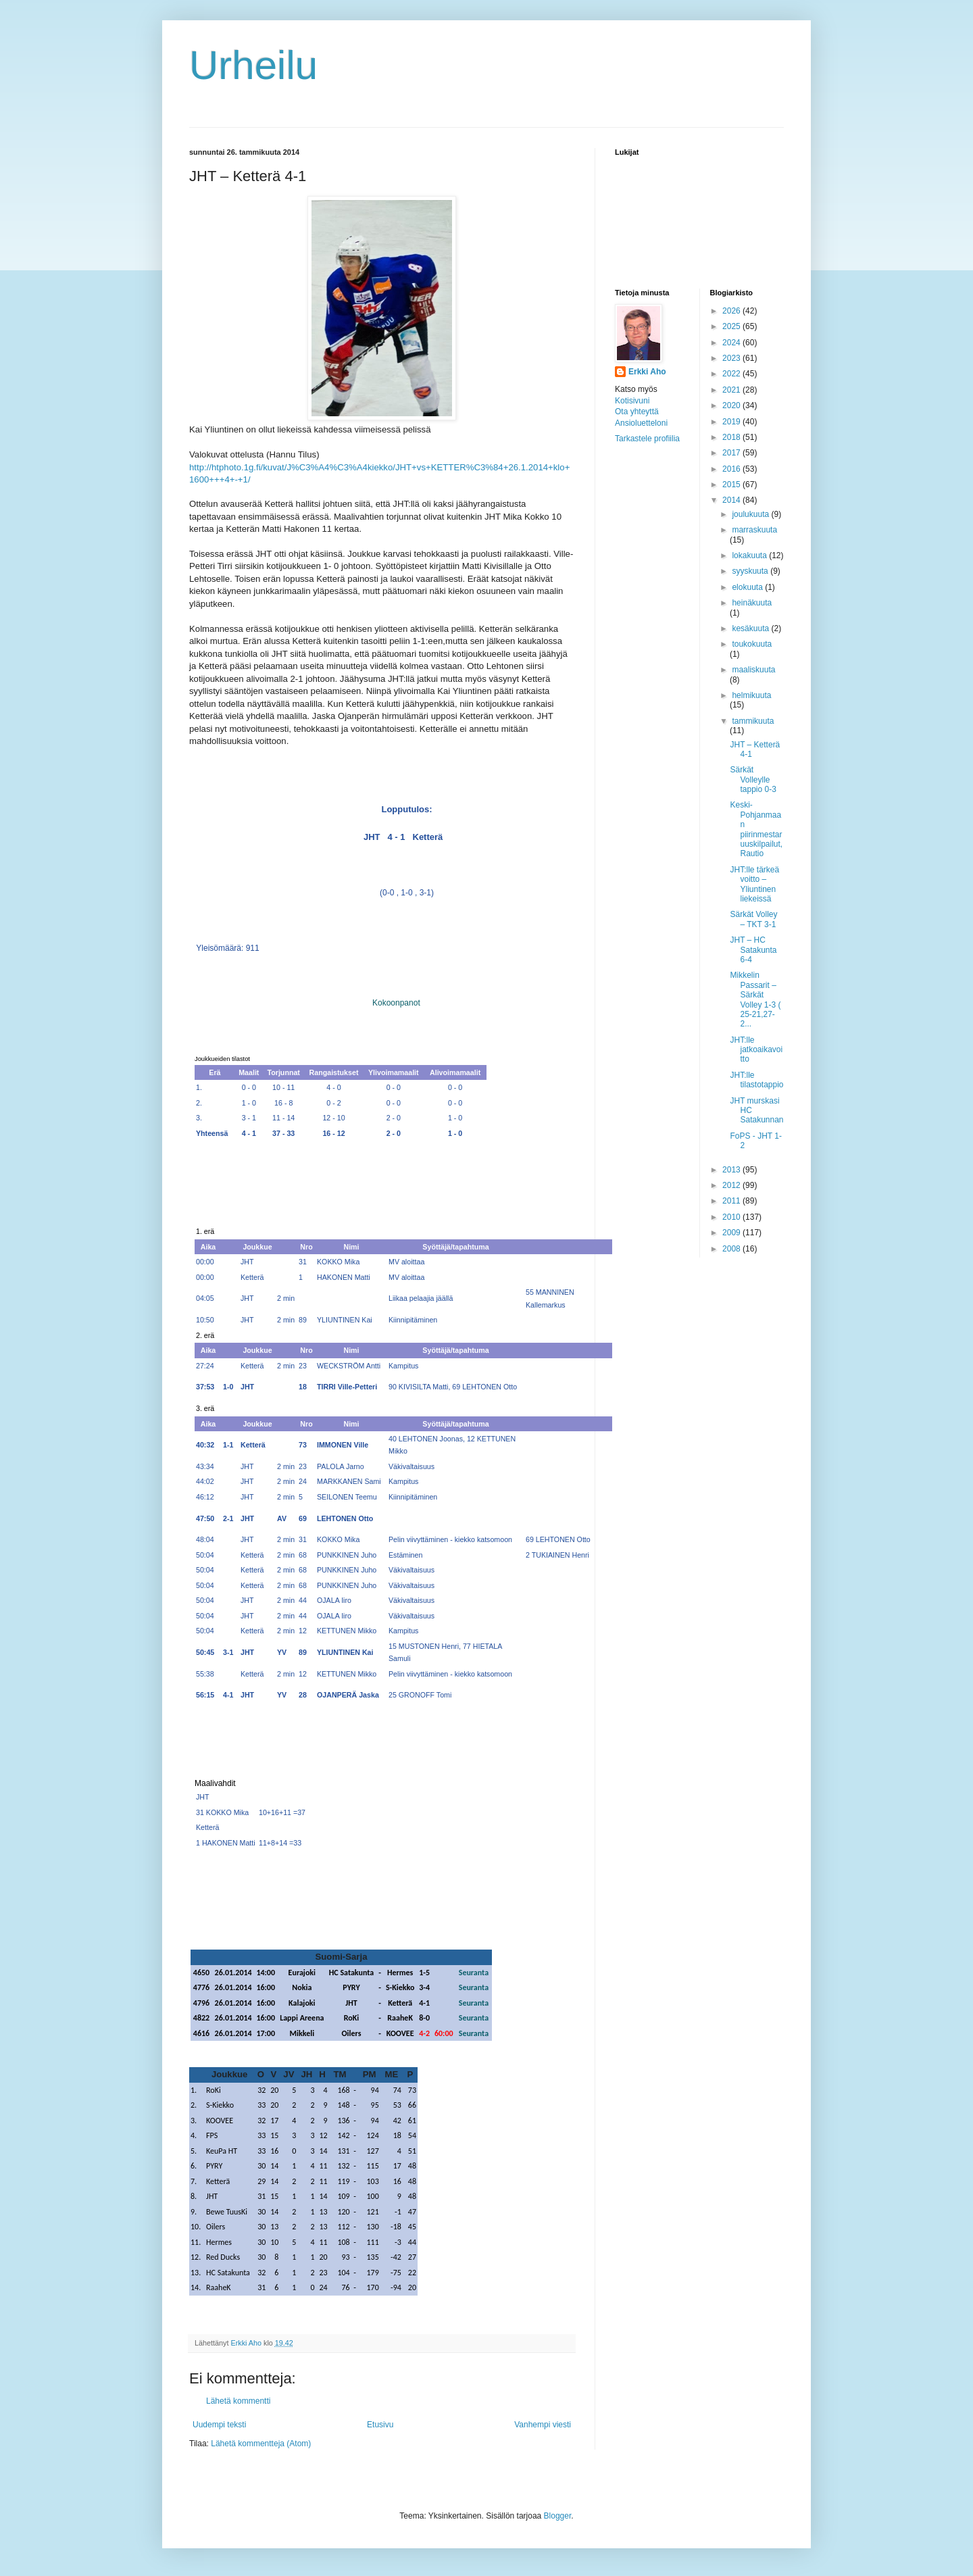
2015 (732, 484)
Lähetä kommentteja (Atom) (261, 2443)
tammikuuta (753, 721)
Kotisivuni (632, 400)
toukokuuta (752, 644)
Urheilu (253, 65)
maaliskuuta (753, 669)
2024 (732, 342)
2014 (732, 500)
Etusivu (380, 2424)
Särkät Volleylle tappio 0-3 (753, 779)
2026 (732, 311)
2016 (732, 469)
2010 (732, 1217)
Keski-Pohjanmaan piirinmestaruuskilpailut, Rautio (756, 829)
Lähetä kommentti (238, 2401)
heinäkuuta (752, 603)
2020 (732, 405)
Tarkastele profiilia (647, 438)
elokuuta (748, 587)
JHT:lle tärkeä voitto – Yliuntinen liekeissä (754, 884)
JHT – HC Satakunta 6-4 (753, 949)
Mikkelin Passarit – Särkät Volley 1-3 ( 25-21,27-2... (755, 999)
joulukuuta (751, 514)
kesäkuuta (751, 628)
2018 (732, 437)
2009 (732, 1232)
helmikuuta (751, 695)
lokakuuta (750, 555)
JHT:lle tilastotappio (756, 1079)
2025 (732, 326)
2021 (732, 390)
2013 (732, 1169)
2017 (732, 452)
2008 (732, 1249)
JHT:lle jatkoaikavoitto (756, 1049)
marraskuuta (754, 530)
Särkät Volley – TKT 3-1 (753, 919)
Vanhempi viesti (542, 2424)
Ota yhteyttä (637, 411)
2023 (732, 358)
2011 (732, 1201)
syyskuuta (751, 571)
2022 (732, 373)
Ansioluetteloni (641, 423)
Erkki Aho (647, 371)
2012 (732, 1185)
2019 (732, 421)
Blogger (558, 2516)
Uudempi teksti (219, 2424)
